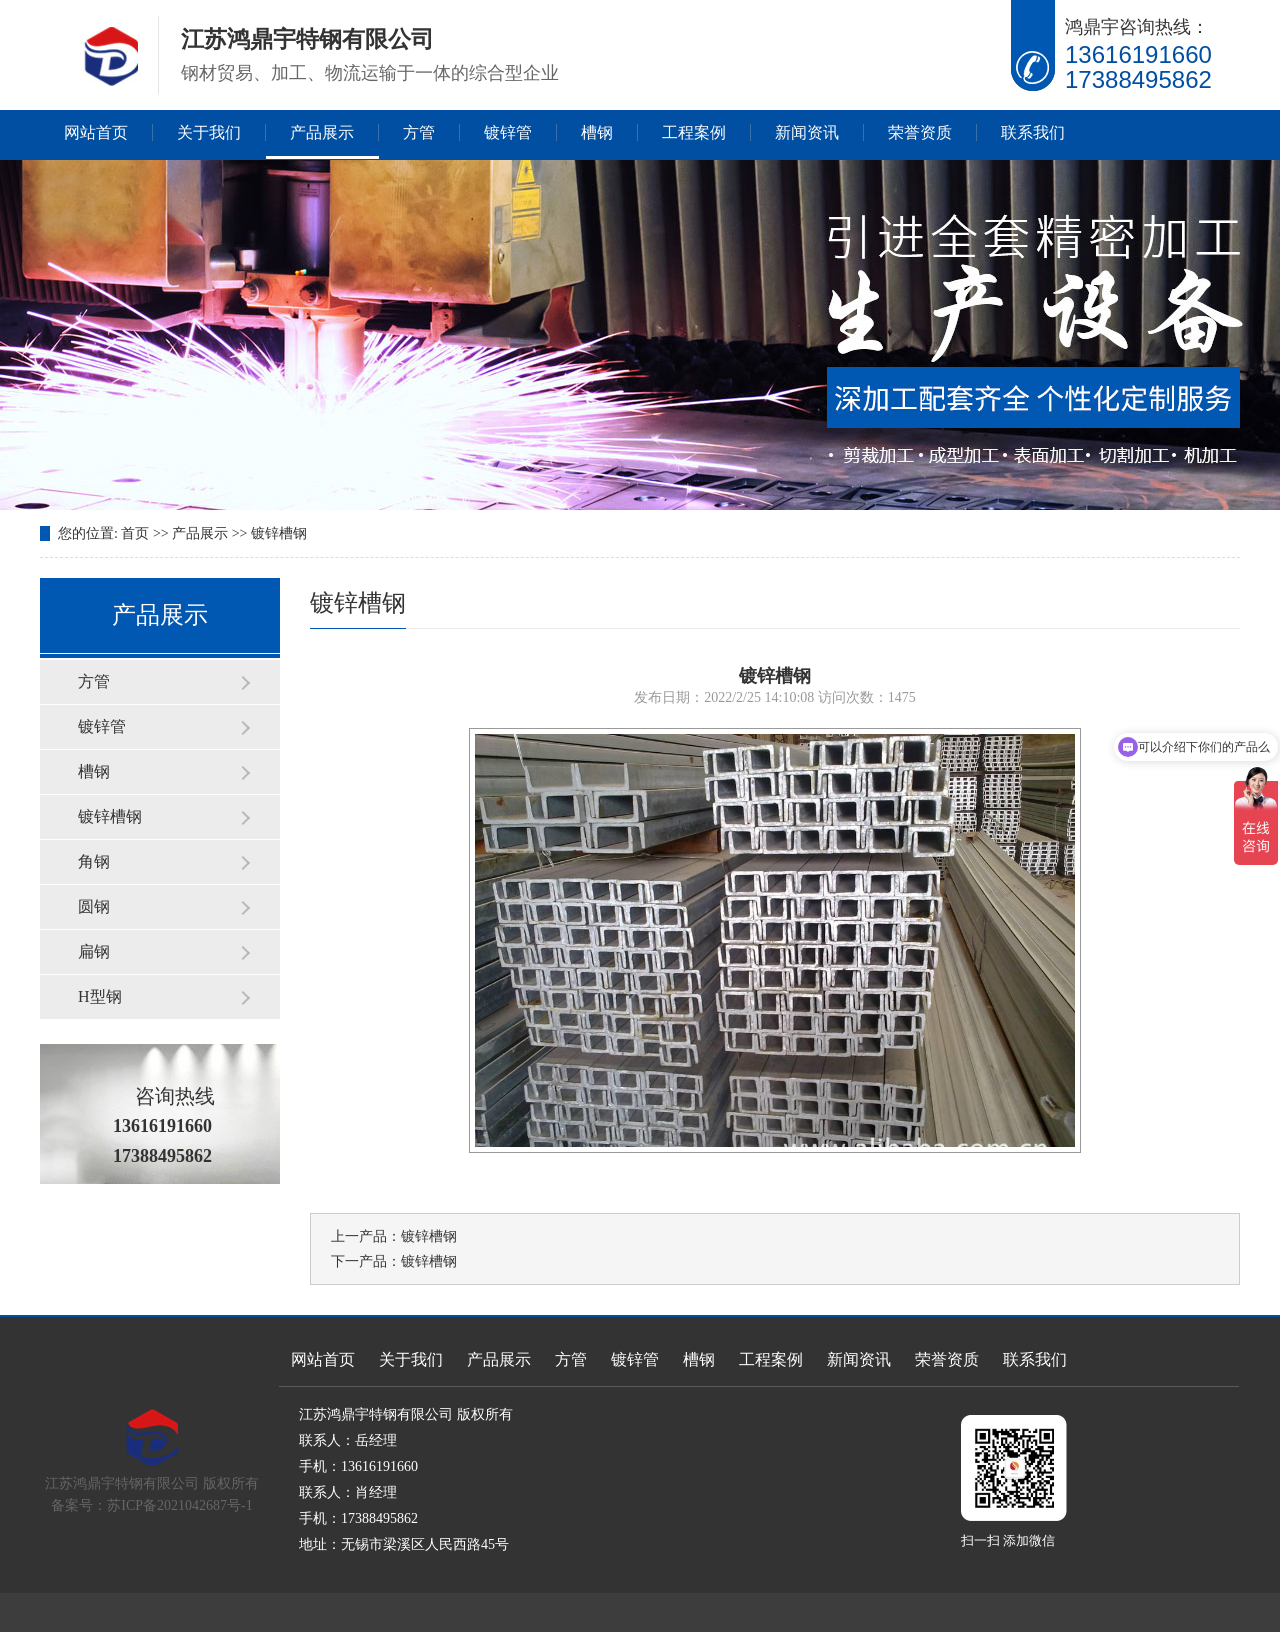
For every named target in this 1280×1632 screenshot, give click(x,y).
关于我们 (209, 132)
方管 (419, 132)
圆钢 (94, 906)
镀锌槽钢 (279, 533)
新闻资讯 (807, 132)
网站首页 (96, 132)
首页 (135, 533)
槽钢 (597, 132)
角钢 (94, 861)
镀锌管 (508, 132)
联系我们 (1033, 132)
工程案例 (694, 132)
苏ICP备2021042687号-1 (179, 1505)
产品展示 (322, 132)
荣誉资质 (920, 132)
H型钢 (100, 996)
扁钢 (94, 951)
